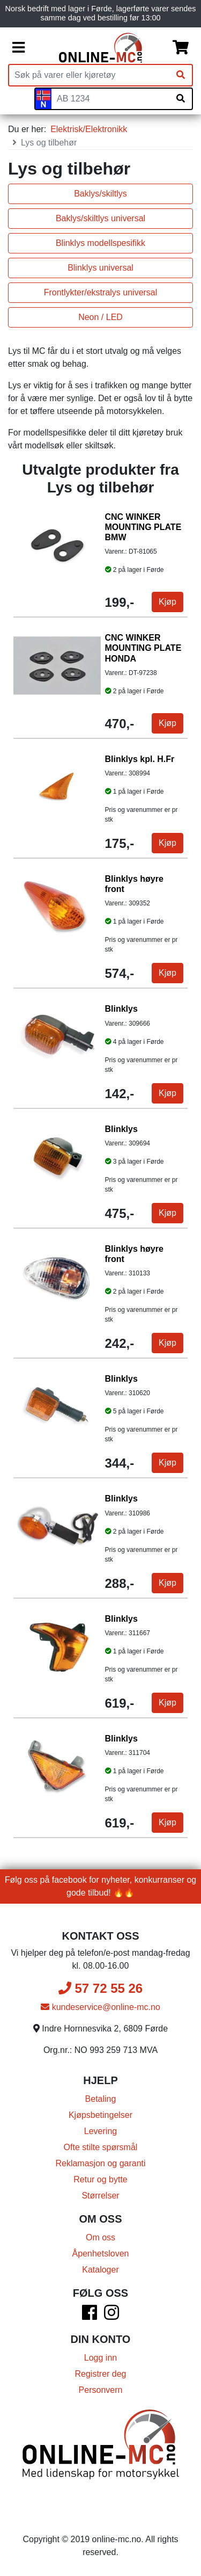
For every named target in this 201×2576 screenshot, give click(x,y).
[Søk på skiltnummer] (180, 98)
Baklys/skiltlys (100, 193)
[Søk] (180, 75)
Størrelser (100, 2195)
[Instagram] (111, 2315)
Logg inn (100, 2357)
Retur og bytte (100, 2179)
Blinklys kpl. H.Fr (140, 759)
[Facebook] (89, 2315)
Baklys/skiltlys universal (100, 218)
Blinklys (121, 1008)
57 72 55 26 (100, 1988)
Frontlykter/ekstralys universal (101, 292)
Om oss (100, 2237)
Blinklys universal (100, 267)
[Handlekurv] (180, 47)
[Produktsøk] (89, 75)
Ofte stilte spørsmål (101, 2147)
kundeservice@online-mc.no (100, 2007)
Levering (100, 2131)
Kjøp (167, 601)
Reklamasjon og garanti (100, 2163)
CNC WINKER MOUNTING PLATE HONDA (143, 648)
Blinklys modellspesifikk (100, 243)
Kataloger (100, 2269)
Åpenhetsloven (100, 2253)
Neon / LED (100, 317)
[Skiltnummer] (110, 99)
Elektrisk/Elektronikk (88, 129)
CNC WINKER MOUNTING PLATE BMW (143, 527)
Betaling (100, 2098)
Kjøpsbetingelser (100, 2115)
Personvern (101, 2389)
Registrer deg (100, 2373)
